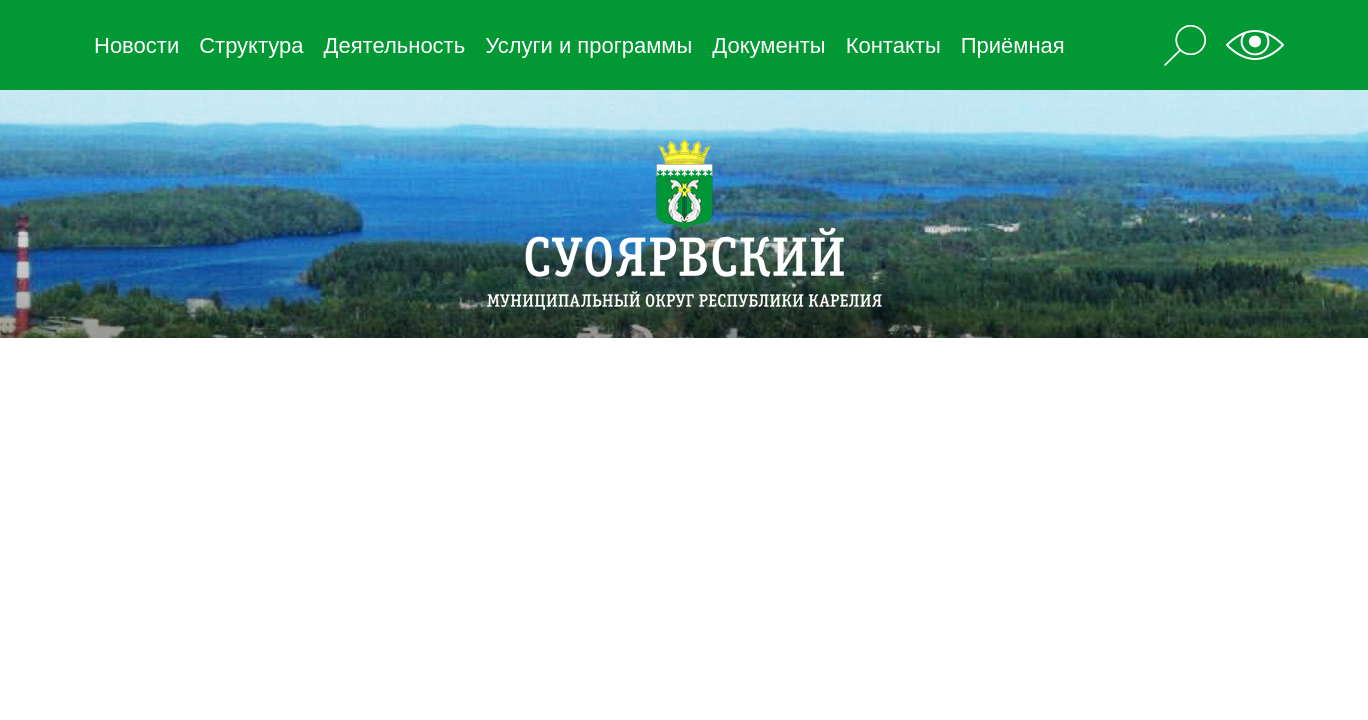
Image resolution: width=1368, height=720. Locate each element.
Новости (136, 45)
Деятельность (395, 45)
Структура (251, 45)
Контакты (893, 45)
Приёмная (1013, 45)
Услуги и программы (588, 45)
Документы (768, 45)
